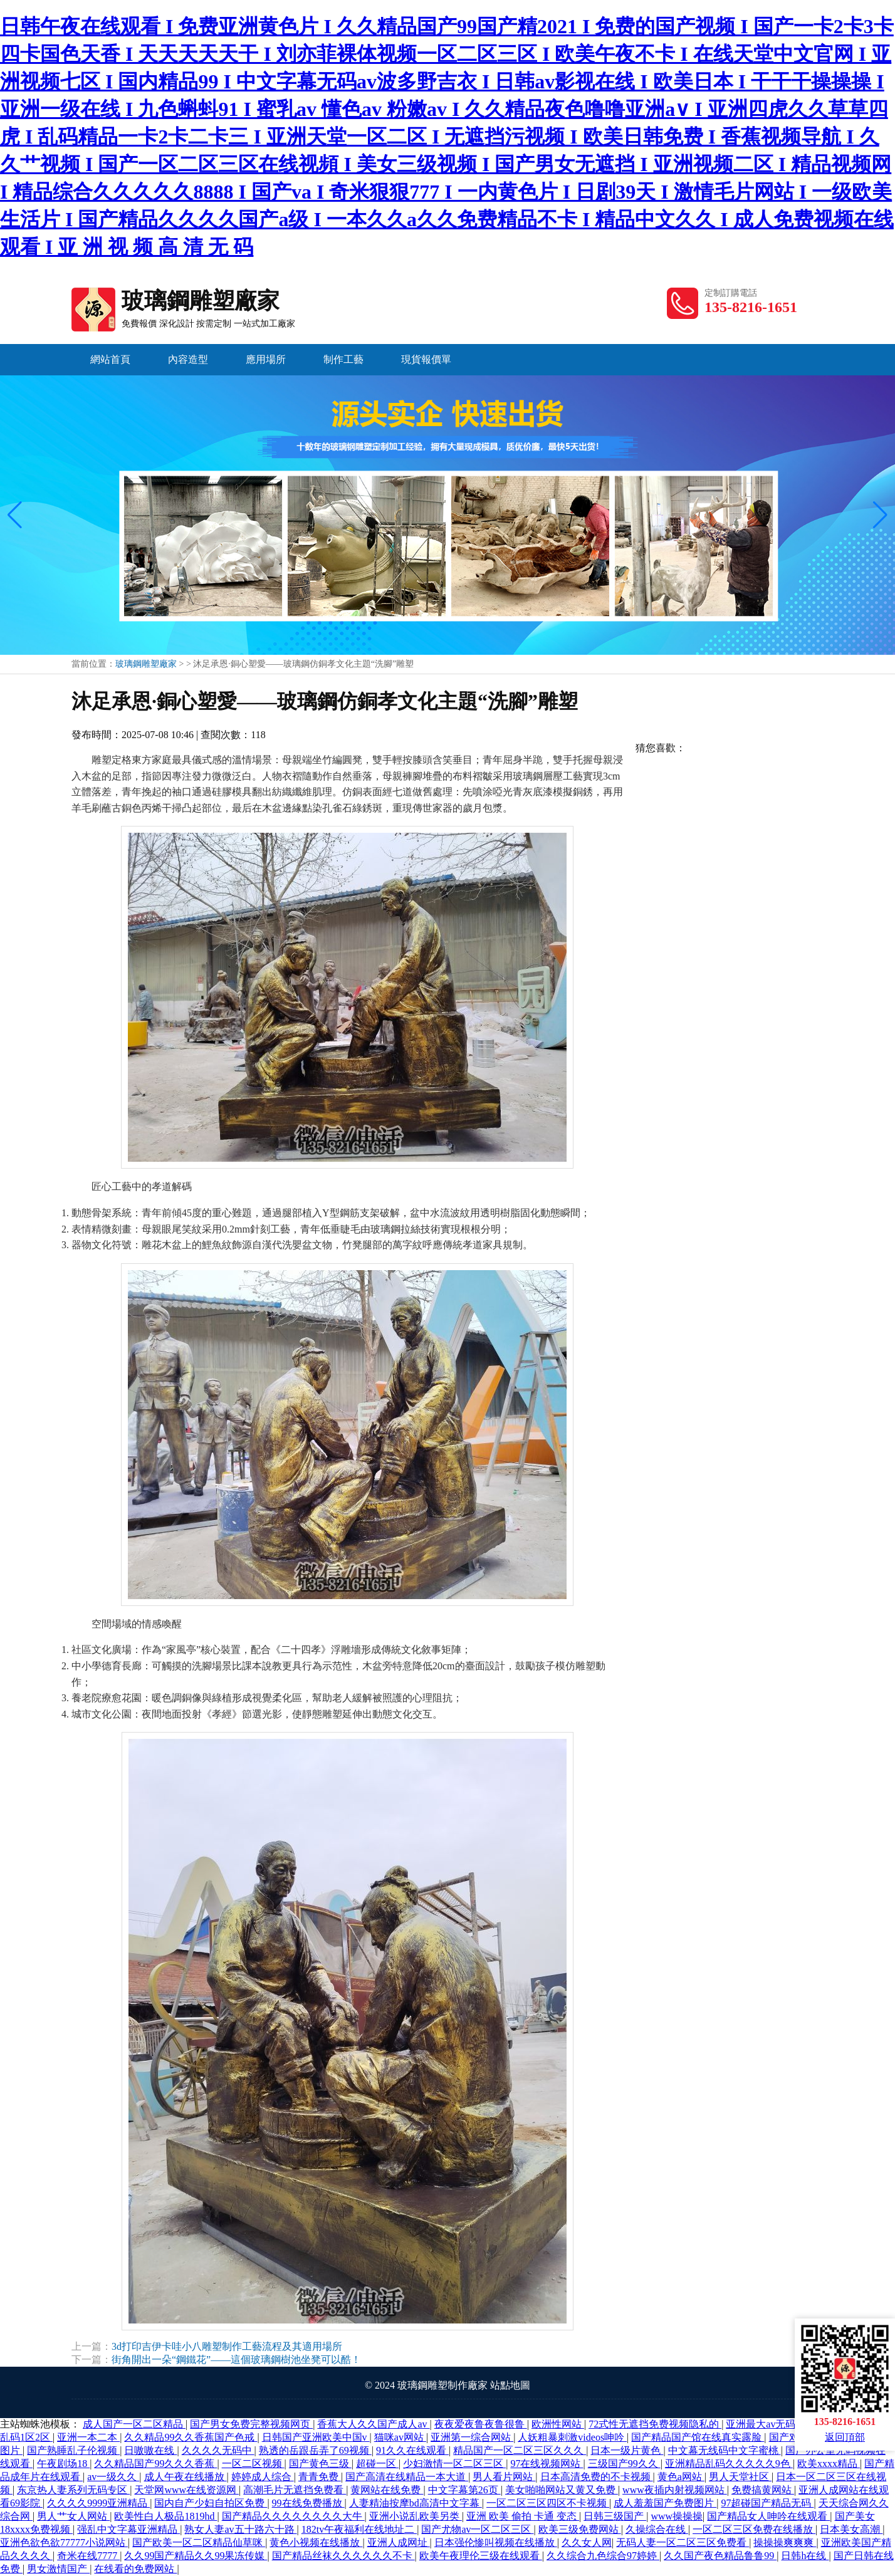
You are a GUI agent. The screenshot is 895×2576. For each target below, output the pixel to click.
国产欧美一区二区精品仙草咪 (198, 2542)
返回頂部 (845, 2437)
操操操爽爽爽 (784, 2542)
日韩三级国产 (615, 2516)
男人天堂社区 (740, 2476)
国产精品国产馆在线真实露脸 (697, 2437)
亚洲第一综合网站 (472, 2437)
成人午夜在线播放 (185, 2476)
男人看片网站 (504, 2476)
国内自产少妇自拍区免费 (210, 2503)
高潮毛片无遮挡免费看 (294, 2490)
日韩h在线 (805, 2555)
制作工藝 (343, 359)
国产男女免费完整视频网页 (251, 2424)
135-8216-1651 (750, 307)
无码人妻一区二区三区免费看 (682, 2542)
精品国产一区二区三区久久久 (519, 2450)
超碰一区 (377, 2463)
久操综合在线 (656, 2529)
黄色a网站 (680, 2476)
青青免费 (319, 2476)
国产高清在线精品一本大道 (406, 2476)
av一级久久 (113, 2476)
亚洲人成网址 (398, 2542)
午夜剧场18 (63, 2463)
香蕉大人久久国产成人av (373, 2424)
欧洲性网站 (557, 2424)
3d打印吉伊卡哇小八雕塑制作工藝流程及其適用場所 (227, 2346)
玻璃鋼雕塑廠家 (183, 300)
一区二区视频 (253, 2463)
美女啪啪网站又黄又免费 (561, 2490)
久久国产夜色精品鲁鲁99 (720, 2555)
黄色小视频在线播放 (316, 2542)
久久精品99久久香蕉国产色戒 (190, 2437)
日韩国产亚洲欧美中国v (316, 2437)
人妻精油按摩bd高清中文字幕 (415, 2503)
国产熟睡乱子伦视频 (73, 2450)
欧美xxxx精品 (828, 2463)
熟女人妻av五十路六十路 (240, 2529)
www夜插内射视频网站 (674, 2490)
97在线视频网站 (546, 2463)
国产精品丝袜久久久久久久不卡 (343, 2555)
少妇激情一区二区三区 (454, 2463)
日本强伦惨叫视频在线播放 (495, 2542)
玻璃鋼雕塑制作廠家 (442, 2385)
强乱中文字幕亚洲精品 (128, 2529)
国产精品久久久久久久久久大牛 (293, 2516)
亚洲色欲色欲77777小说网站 (64, 2542)
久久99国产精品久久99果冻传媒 (195, 2555)
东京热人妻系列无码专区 (73, 2490)
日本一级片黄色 (626, 2450)
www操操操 (677, 2516)
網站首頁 (110, 359)
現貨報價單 (426, 359)
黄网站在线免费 (386, 2490)
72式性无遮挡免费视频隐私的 (655, 2424)
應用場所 (266, 359)
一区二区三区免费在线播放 (754, 2529)
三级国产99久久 (624, 2463)
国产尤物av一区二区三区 (477, 2529)
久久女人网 (587, 2542)
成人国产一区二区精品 (134, 2424)
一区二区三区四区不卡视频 (547, 2503)
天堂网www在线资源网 (186, 2490)
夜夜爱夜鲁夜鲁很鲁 (480, 2424)
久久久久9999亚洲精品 (98, 2503)
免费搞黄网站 (762, 2490)
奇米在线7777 (88, 2555)
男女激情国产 (58, 2568)
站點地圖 (510, 2385)
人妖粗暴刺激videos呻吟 (572, 2437)
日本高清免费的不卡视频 (596, 2476)
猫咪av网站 (400, 2437)
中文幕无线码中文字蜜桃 (724, 2450)
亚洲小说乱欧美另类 (415, 2516)
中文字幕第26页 (464, 2490)
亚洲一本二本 (88, 2437)
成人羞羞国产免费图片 (665, 2503)
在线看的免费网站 (135, 2568)
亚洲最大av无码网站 (772, 2424)
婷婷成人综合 (262, 2476)
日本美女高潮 (851, 2529)
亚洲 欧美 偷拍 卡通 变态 (522, 2516)
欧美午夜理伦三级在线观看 (480, 2555)
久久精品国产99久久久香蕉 (155, 2463)
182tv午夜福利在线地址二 (359, 2529)
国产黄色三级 (320, 2463)
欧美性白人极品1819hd (165, 2516)
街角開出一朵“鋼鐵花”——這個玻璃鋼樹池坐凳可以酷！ (236, 2359)
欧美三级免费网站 (579, 2529)
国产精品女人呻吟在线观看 (768, 2516)
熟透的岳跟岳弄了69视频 (315, 2450)
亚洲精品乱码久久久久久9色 (729, 2463)
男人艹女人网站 (73, 2516)
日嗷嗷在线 (150, 2450)
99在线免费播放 (308, 2503)
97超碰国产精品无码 (767, 2503)
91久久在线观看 (412, 2450)
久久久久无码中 (218, 2450)
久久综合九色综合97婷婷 (603, 2555)
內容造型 (188, 359)
